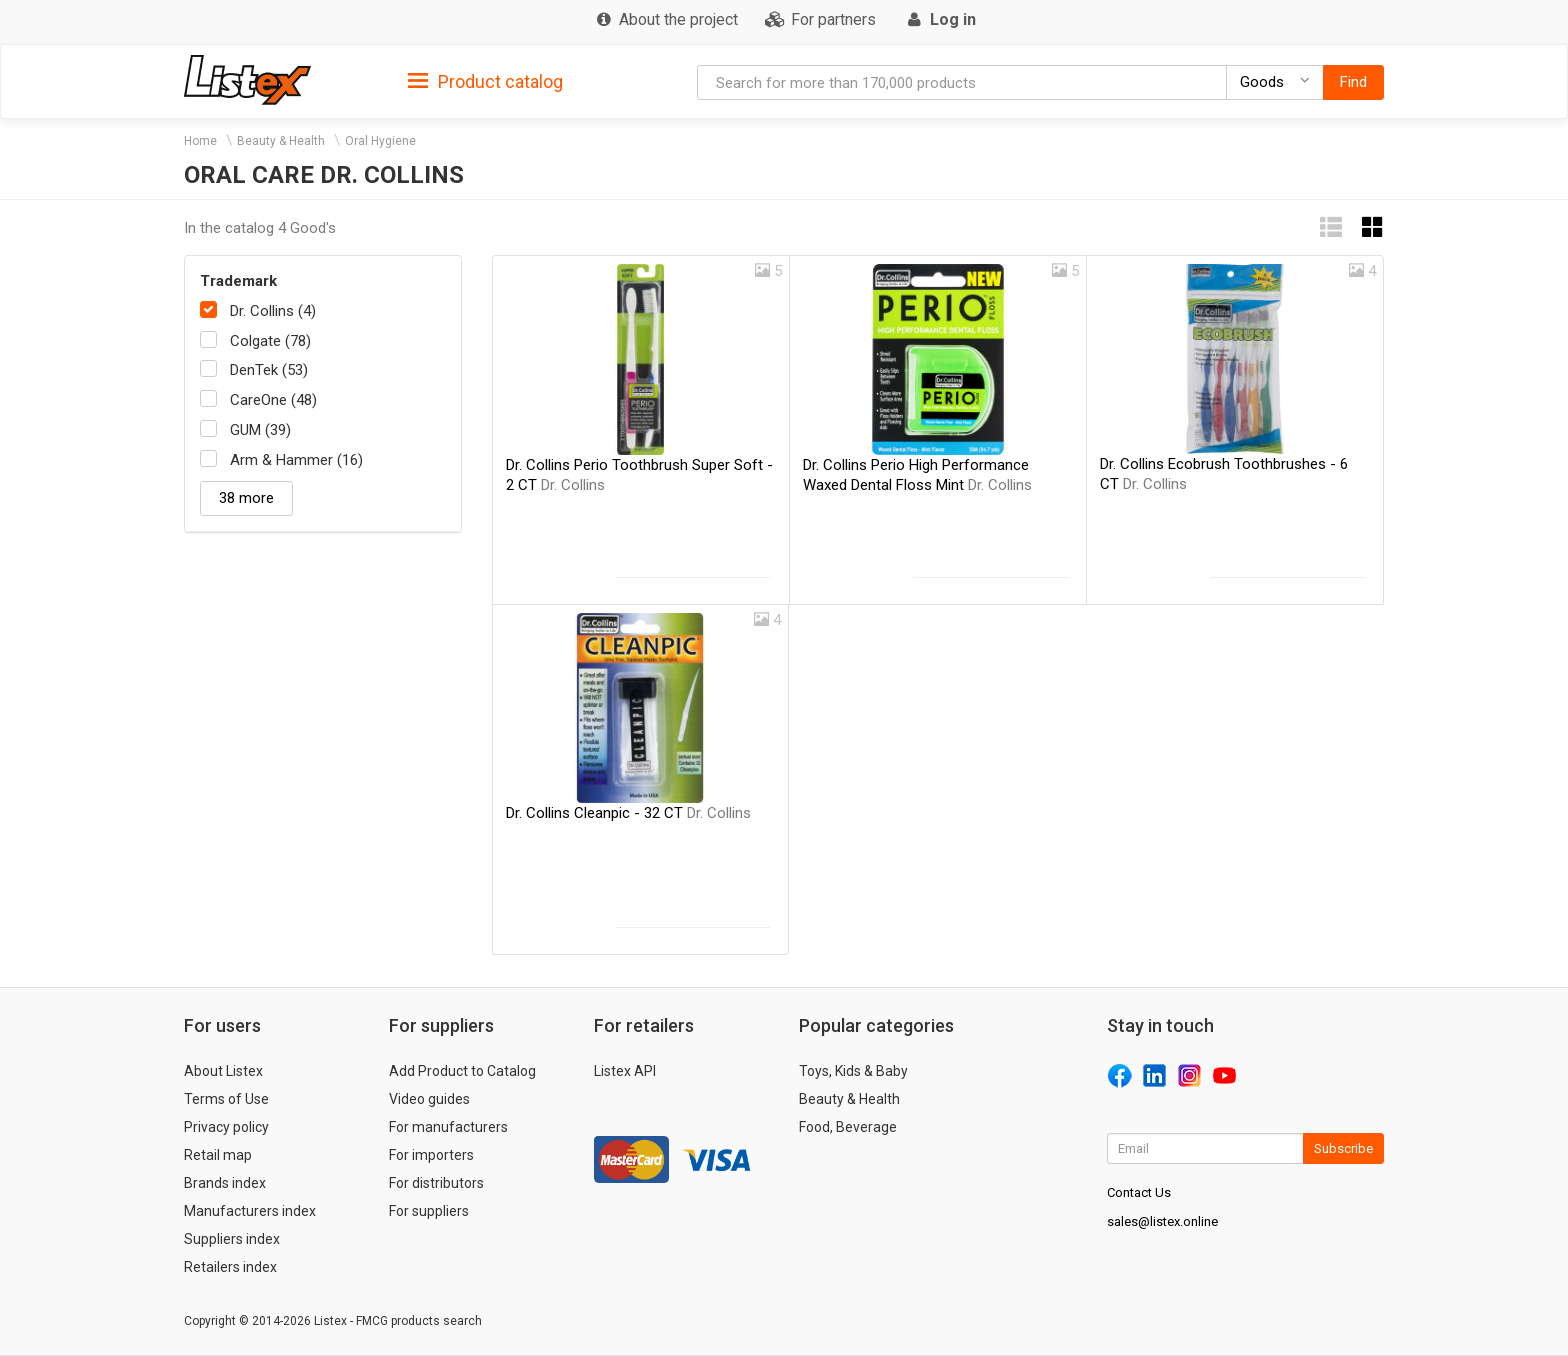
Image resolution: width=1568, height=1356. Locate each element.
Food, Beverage (848, 1127)
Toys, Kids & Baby (853, 1071)
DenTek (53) (269, 370)
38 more (246, 498)
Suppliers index (232, 1239)
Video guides (429, 1099)
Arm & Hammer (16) (296, 460)
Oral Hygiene (380, 141)
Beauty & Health (281, 141)
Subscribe (1343, 1148)
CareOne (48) (273, 400)
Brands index (225, 1183)
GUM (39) (260, 430)
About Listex (223, 1071)
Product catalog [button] (485, 82)
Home (200, 141)
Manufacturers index (250, 1211)
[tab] (485, 80)
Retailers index (230, 1267)
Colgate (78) (270, 341)
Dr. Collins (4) (273, 311)
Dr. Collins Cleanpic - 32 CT (628, 813)
